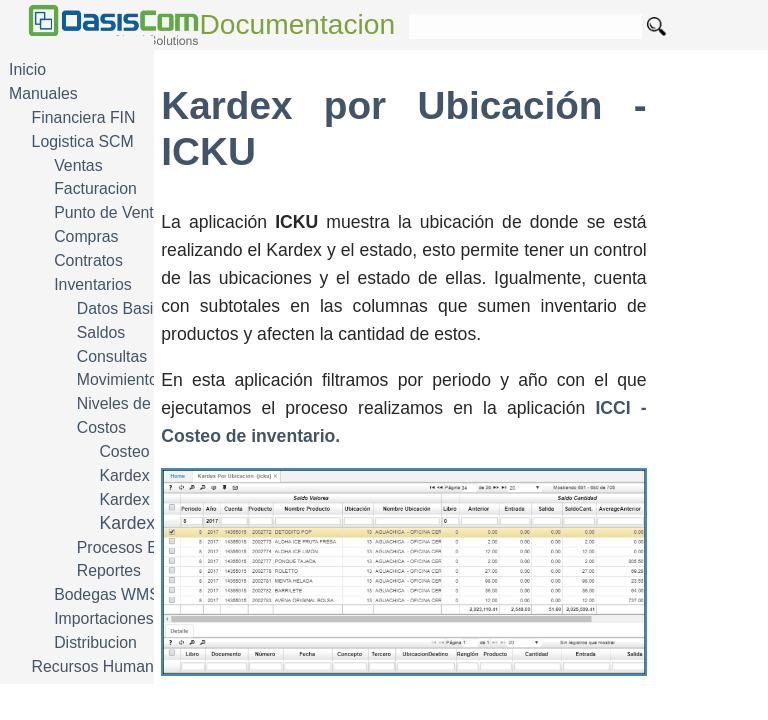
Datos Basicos (127, 308)
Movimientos (121, 379)
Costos (101, 427)
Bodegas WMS (107, 594)
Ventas (78, 165)
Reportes (109, 570)
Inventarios (92, 284)
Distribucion (95, 642)
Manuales (43, 93)
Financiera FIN (84, 117)
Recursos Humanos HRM (121, 666)
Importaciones (103, 618)
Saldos (101, 332)
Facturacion (95, 188)
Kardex (124, 475)
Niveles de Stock (136, 403)
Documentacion (298, 24)
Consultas (112, 356)
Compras (86, 236)
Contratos (88, 260)
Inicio (27, 69)
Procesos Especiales (150, 547)
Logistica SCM (83, 141)
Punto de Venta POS (127, 212)
